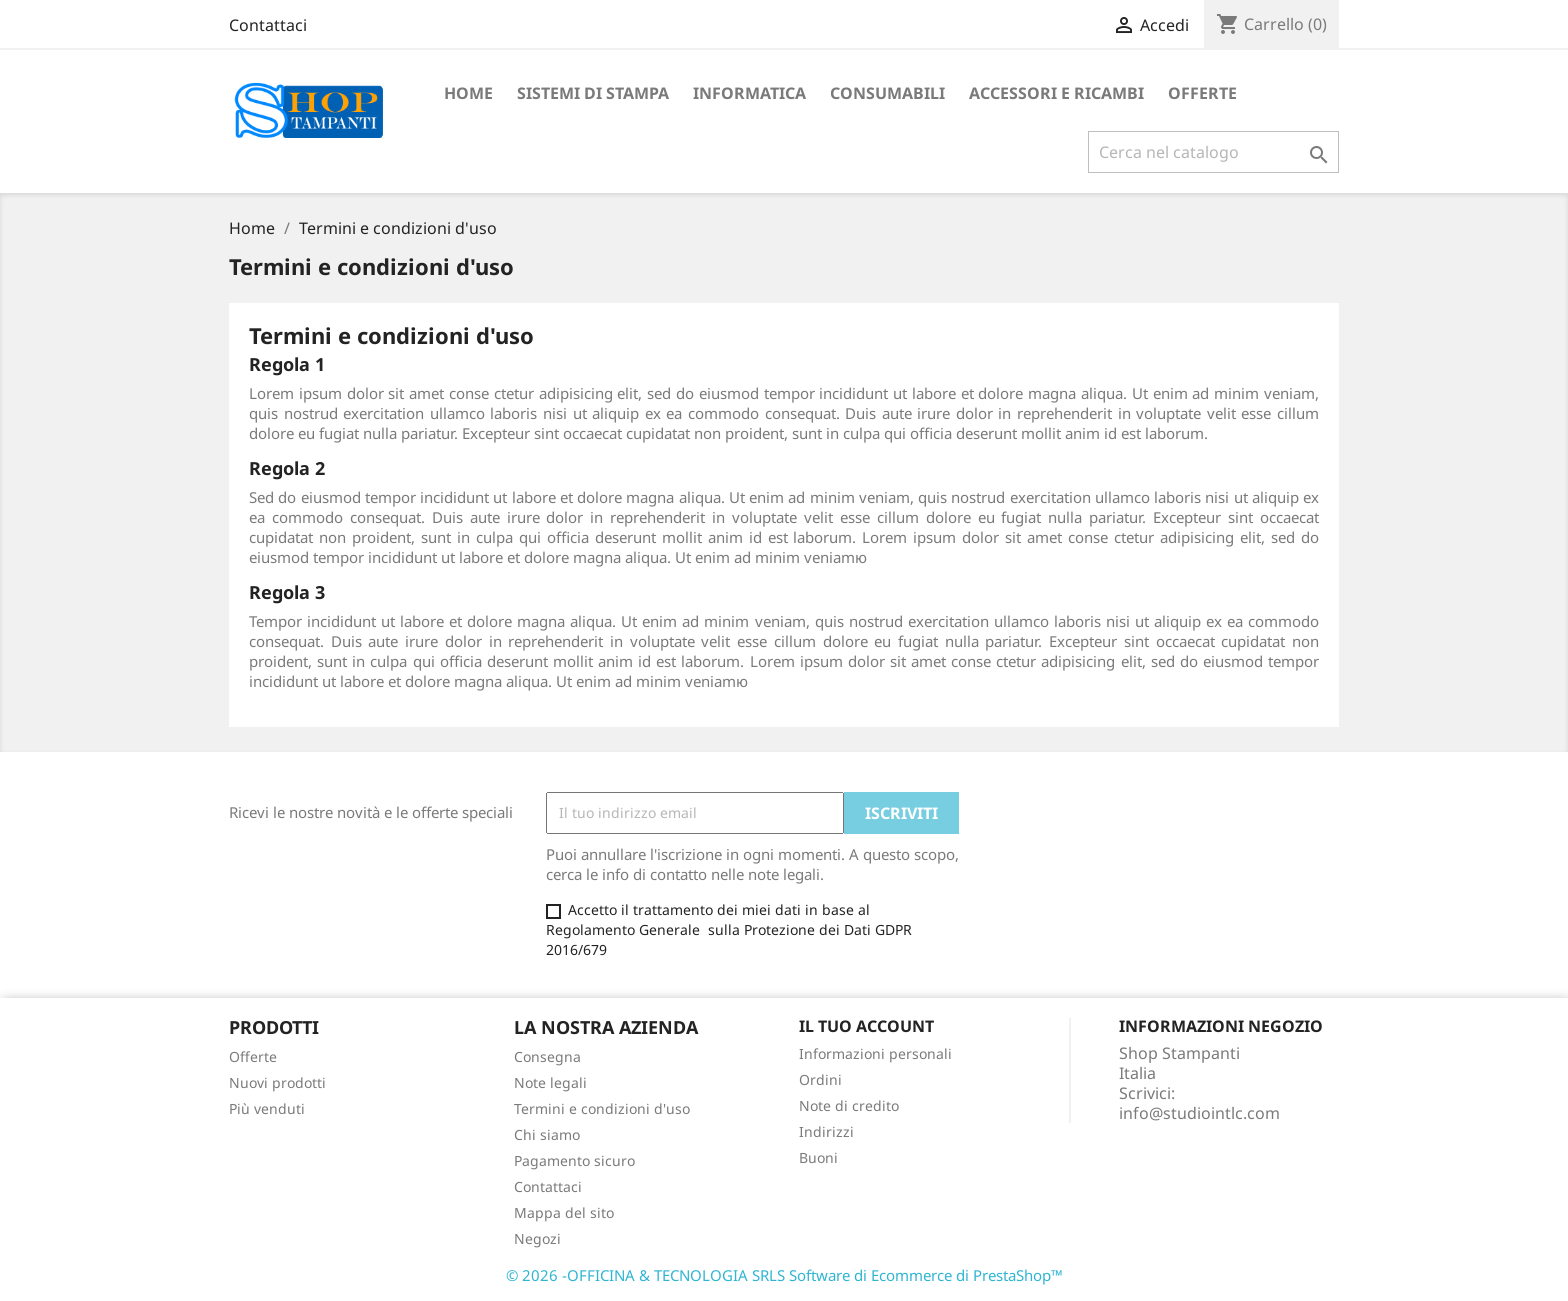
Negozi (537, 1238)
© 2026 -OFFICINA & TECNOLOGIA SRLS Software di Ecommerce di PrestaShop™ (784, 1275)
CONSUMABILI (887, 93)
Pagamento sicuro (574, 1160)
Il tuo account (866, 1026)
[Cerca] (1213, 152)
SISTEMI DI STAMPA (593, 93)
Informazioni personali (875, 1053)
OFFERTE (1202, 93)
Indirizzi (826, 1131)
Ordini (820, 1079)
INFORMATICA (749, 93)
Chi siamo (547, 1134)
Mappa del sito (564, 1212)
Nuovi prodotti (277, 1082)
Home (468, 93)
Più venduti (267, 1108)
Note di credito (849, 1105)
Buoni (818, 1157)
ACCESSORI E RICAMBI (1056, 93)
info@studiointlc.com (1199, 1113)
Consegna (547, 1056)
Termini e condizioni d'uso (602, 1108)
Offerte (253, 1056)
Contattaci (268, 25)
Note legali (550, 1082)
